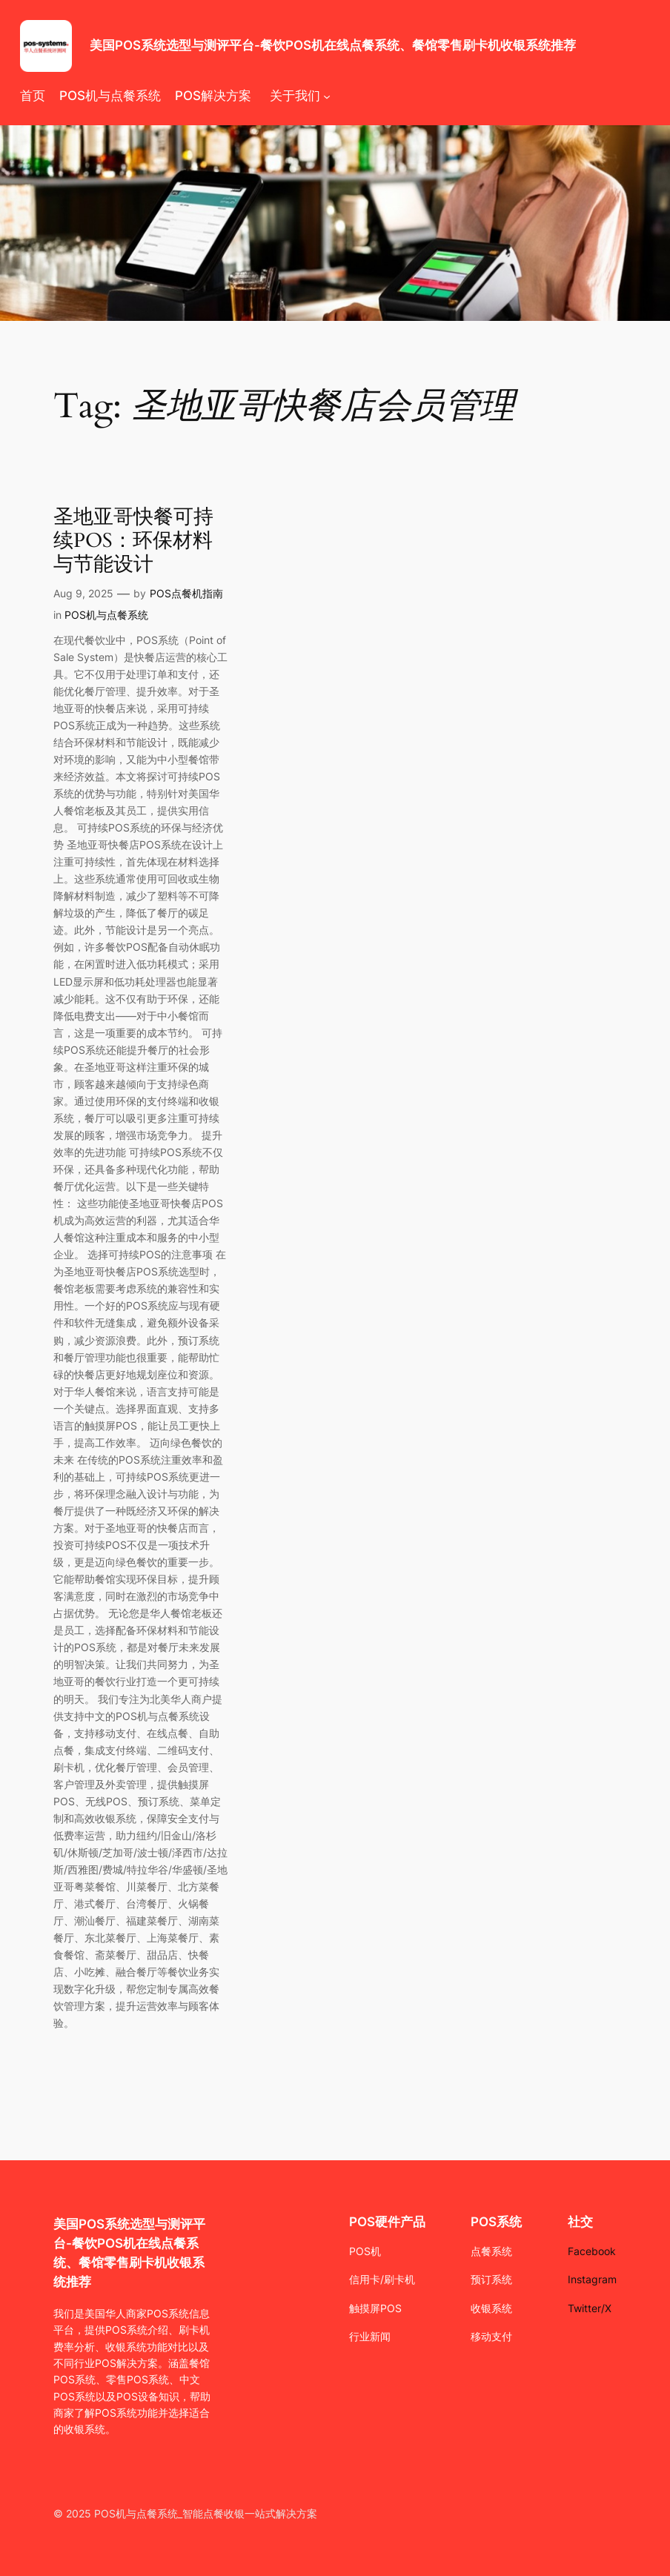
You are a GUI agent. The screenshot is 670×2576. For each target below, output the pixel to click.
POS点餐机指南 (186, 593)
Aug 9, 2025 (83, 593)
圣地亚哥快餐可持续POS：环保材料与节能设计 (133, 541)
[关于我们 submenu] (327, 95)
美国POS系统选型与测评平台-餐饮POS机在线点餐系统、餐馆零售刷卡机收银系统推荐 (333, 45)
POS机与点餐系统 (106, 614)
